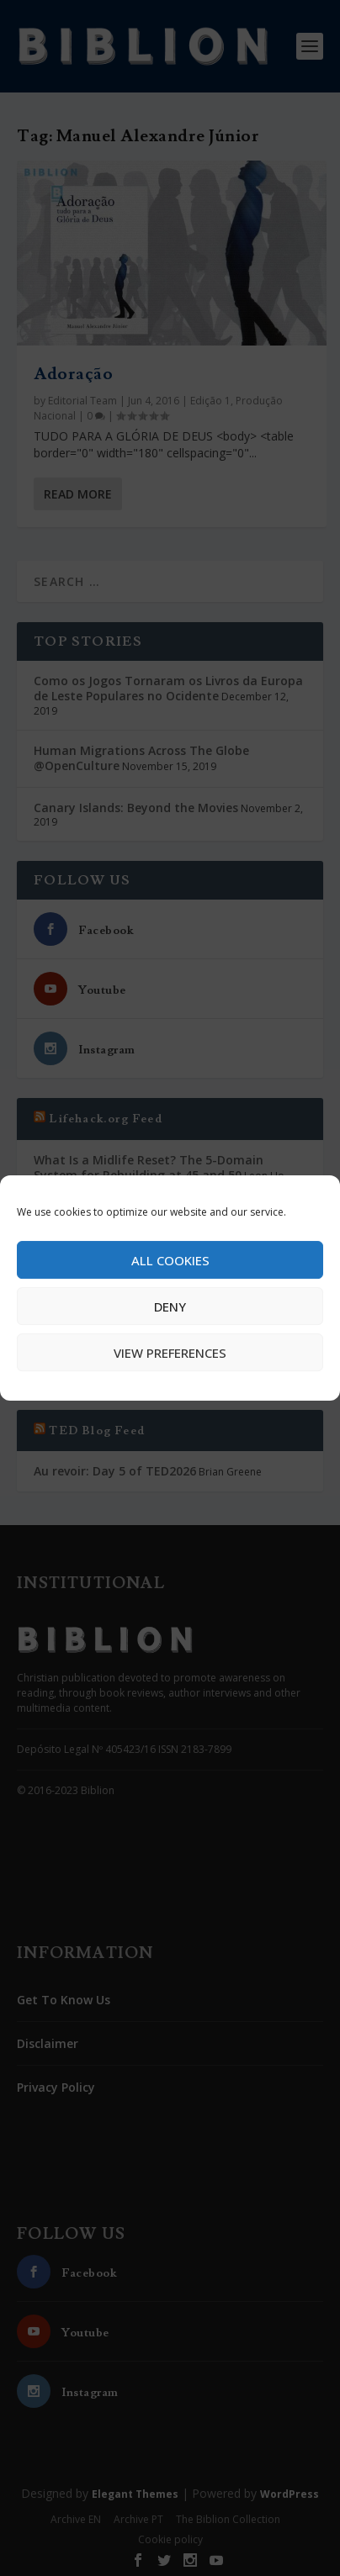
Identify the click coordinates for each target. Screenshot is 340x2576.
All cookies (170, 1260)
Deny (170, 1306)
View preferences (170, 1352)
